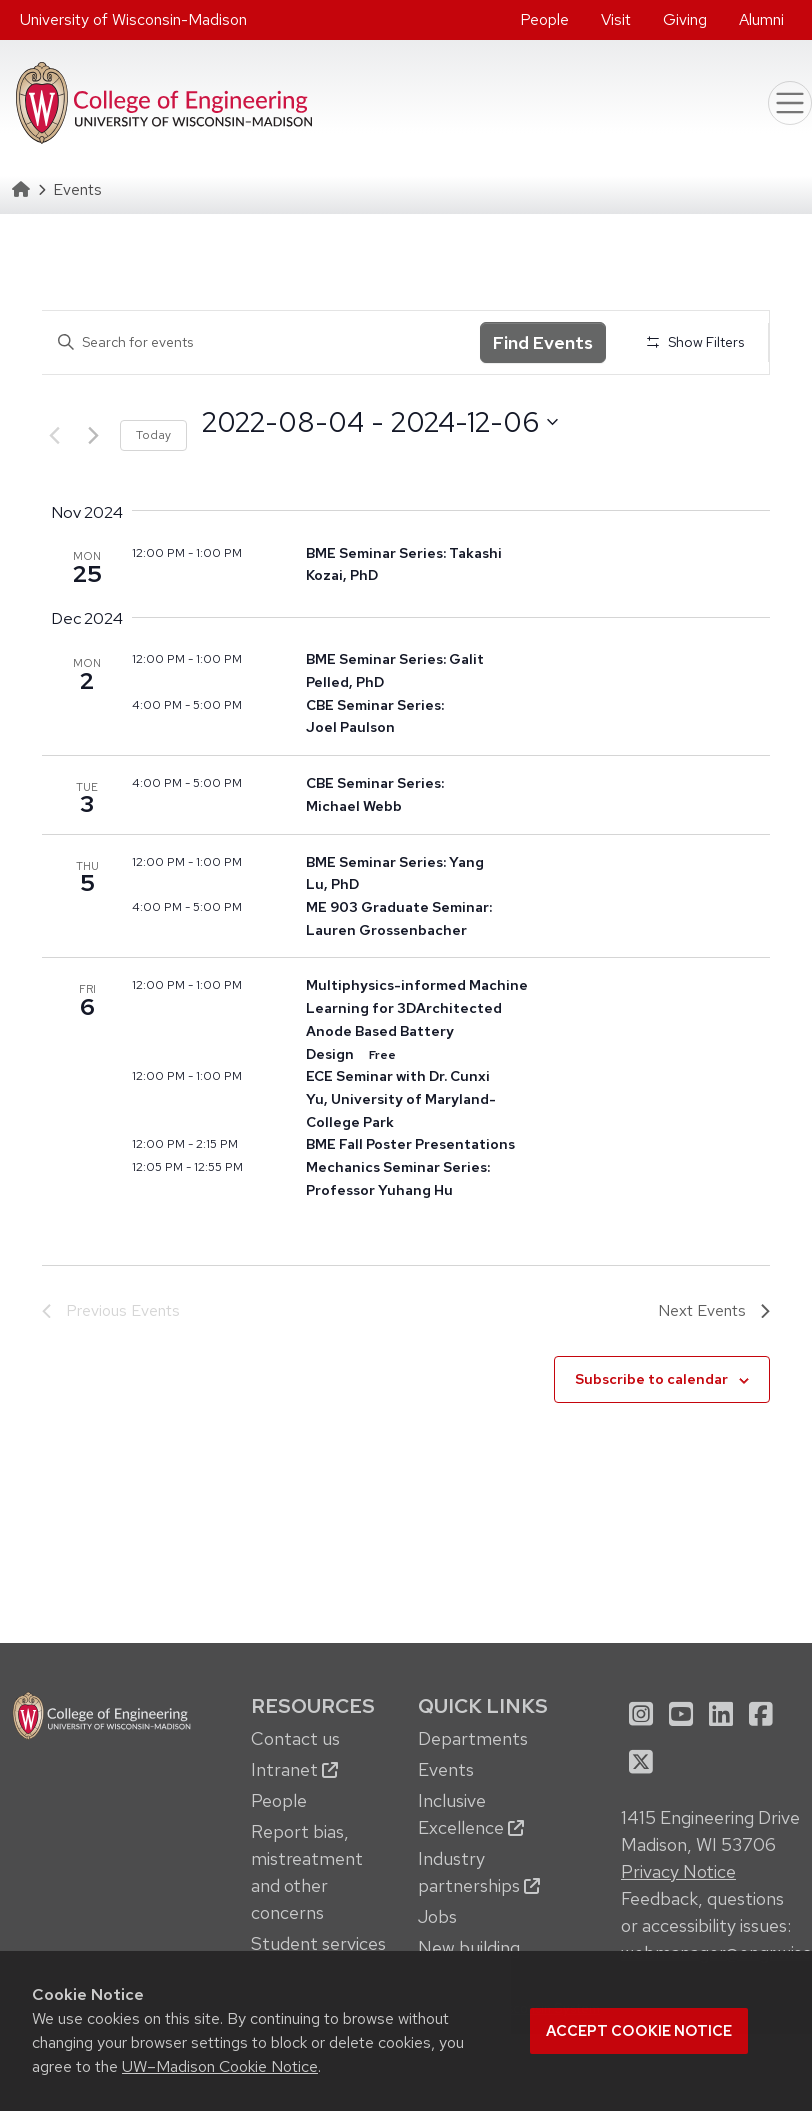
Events (446, 1769)
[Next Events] (93, 436)
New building (469, 1947)
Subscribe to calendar (651, 1379)
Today (153, 435)
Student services (318, 1943)
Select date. (201, 458)
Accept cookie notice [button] (639, 2031)
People (544, 19)
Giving (685, 19)
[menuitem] (544, 20)
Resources (313, 1705)
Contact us (295, 1738)
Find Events (543, 342)
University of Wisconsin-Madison (133, 19)
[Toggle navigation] (790, 103)
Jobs (437, 1916)
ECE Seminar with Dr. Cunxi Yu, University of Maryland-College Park (401, 1098)
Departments (473, 1738)
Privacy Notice (678, 1871)
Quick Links (483, 1705)
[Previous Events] (54, 436)
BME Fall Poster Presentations (410, 1144)
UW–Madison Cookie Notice (220, 2066)
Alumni (761, 19)
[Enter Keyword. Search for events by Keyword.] (261, 342)
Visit (616, 19)
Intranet (294, 1769)
